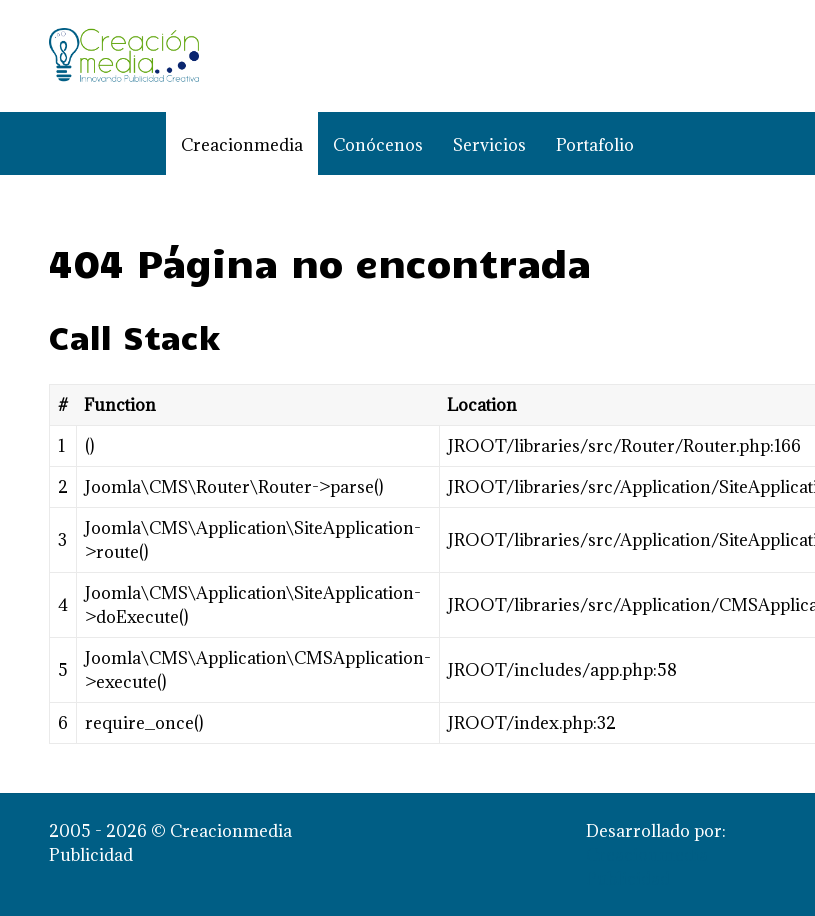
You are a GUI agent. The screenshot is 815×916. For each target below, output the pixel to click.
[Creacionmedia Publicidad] (124, 56)
